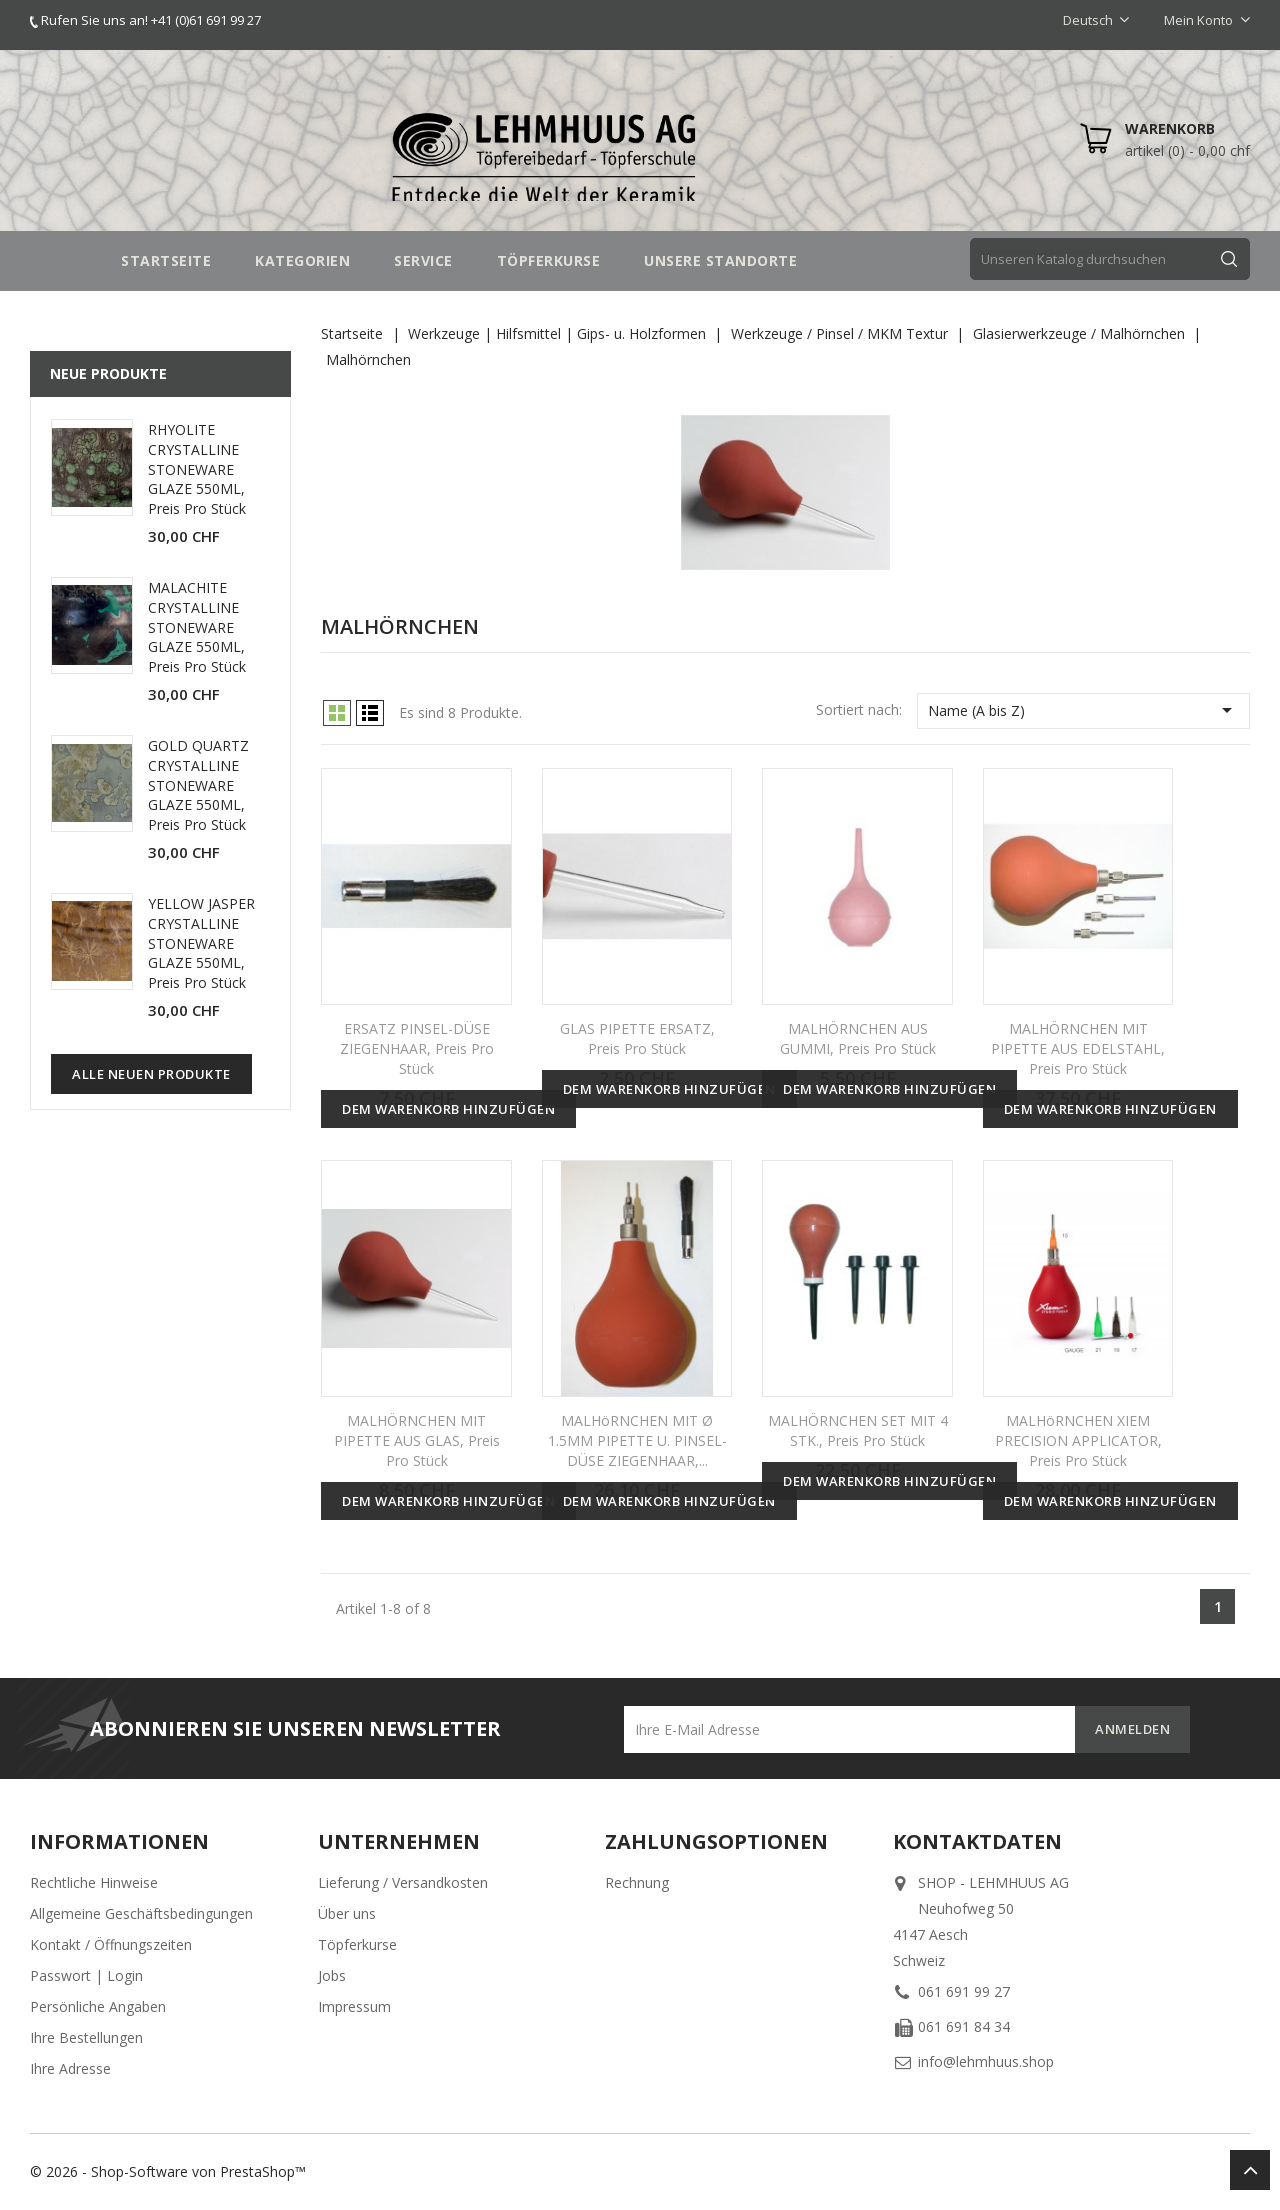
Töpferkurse (357, 1944)
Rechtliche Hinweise (94, 1882)
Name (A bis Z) (1083, 710)
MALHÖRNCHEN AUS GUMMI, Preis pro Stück (858, 1038)
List (370, 713)
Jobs (332, 1975)
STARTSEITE (166, 260)
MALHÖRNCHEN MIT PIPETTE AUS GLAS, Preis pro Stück (417, 1440)
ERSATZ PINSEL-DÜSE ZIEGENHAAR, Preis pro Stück (417, 1048)
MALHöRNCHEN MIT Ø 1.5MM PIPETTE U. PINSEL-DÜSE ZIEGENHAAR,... (637, 1440)
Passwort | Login (86, 1975)
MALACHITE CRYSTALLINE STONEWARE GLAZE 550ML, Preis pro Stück (197, 627)
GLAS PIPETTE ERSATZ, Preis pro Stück (637, 1038)
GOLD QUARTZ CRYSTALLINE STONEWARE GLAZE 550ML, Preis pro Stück (198, 785)
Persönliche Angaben (98, 2006)
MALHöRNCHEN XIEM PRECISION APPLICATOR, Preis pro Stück (1078, 1440)
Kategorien (302, 260)
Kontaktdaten (977, 1841)
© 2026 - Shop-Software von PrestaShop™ (168, 2171)
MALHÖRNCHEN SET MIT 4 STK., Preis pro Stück (858, 1430)
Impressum (354, 2006)
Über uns (347, 1913)
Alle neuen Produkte (151, 1074)
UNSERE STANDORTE (720, 260)
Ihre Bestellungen (86, 2037)
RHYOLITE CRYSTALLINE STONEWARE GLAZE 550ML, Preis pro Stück (197, 469)
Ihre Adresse (70, 2068)
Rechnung (637, 1882)
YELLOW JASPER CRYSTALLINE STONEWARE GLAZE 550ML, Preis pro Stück (201, 943)
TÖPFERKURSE (549, 260)
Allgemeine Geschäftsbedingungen (141, 1913)
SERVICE (423, 260)
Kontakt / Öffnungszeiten (111, 1944)
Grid (337, 713)
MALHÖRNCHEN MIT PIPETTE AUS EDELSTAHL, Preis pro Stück (1078, 1048)
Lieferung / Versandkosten (403, 1882)
